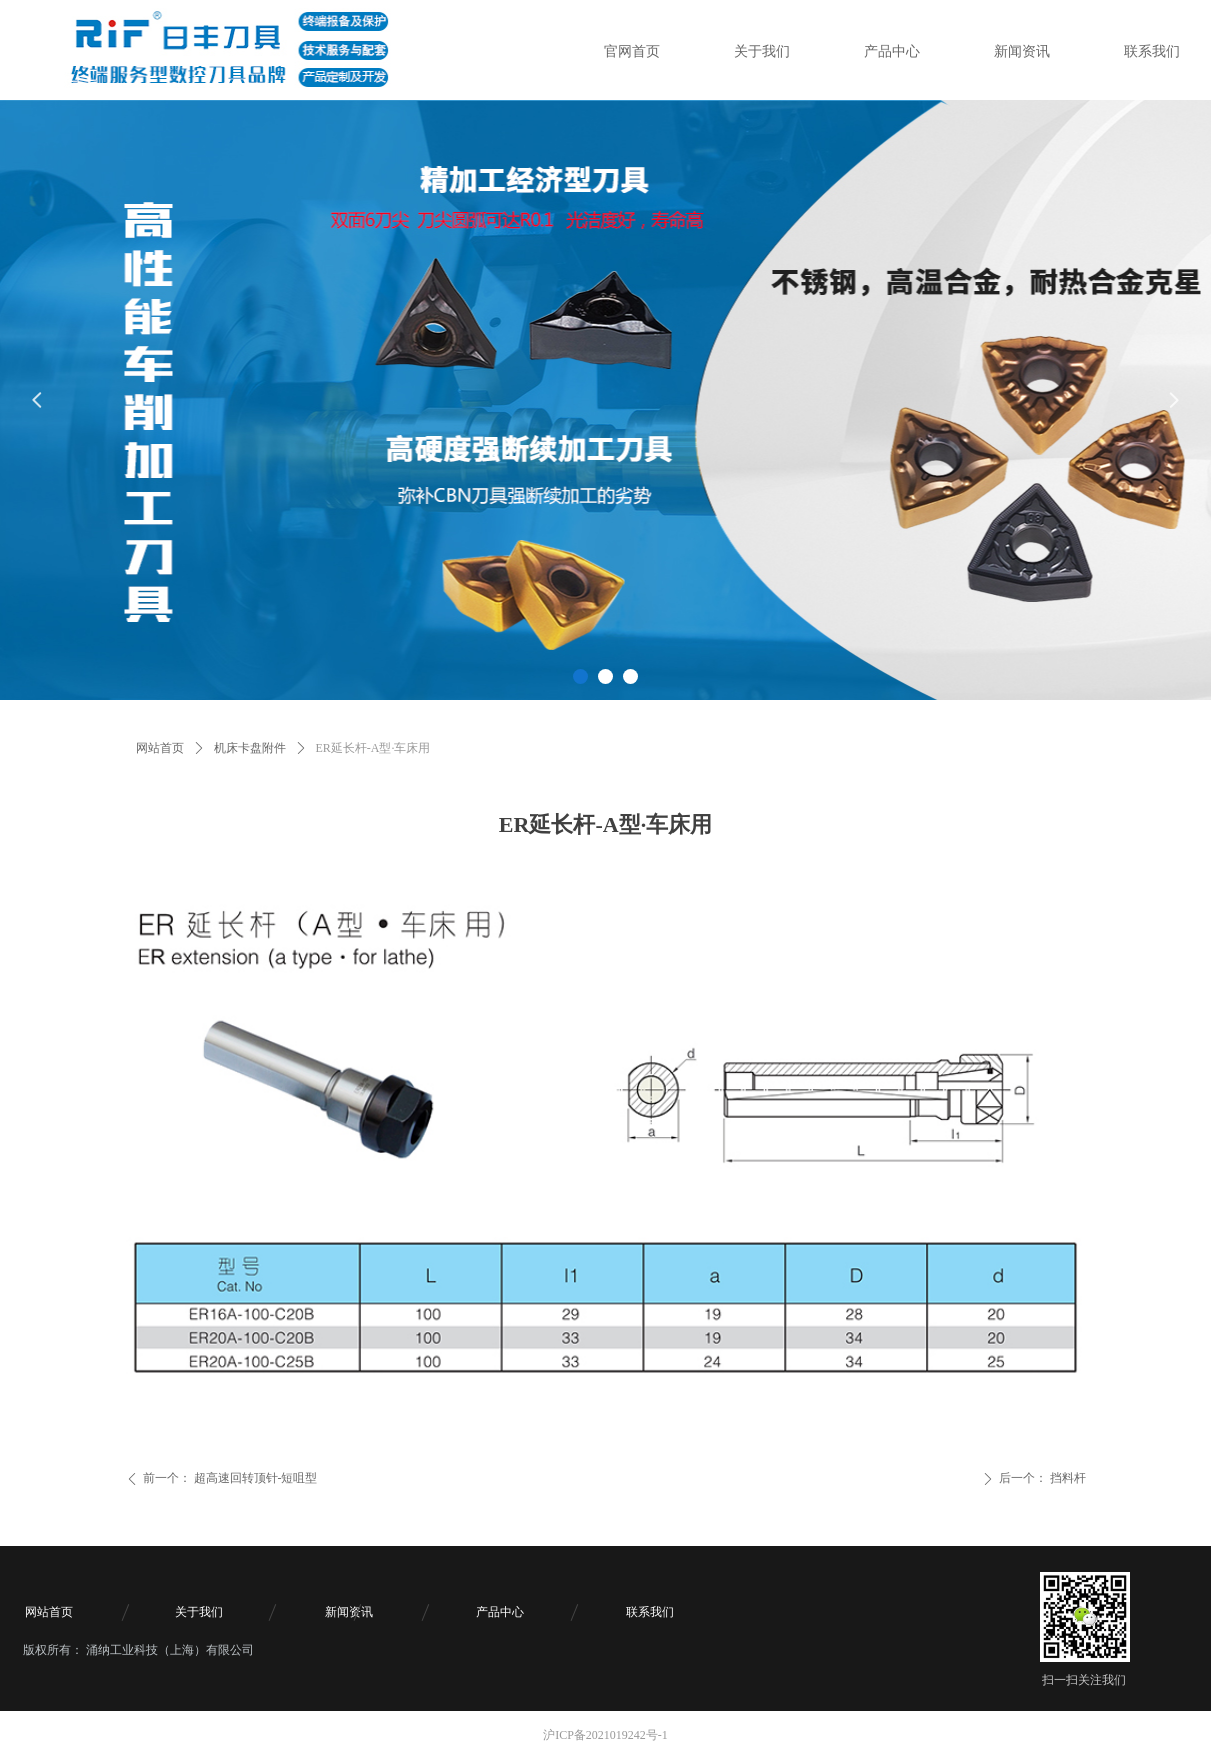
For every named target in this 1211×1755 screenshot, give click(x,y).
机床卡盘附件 (250, 748)
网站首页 (160, 748)
